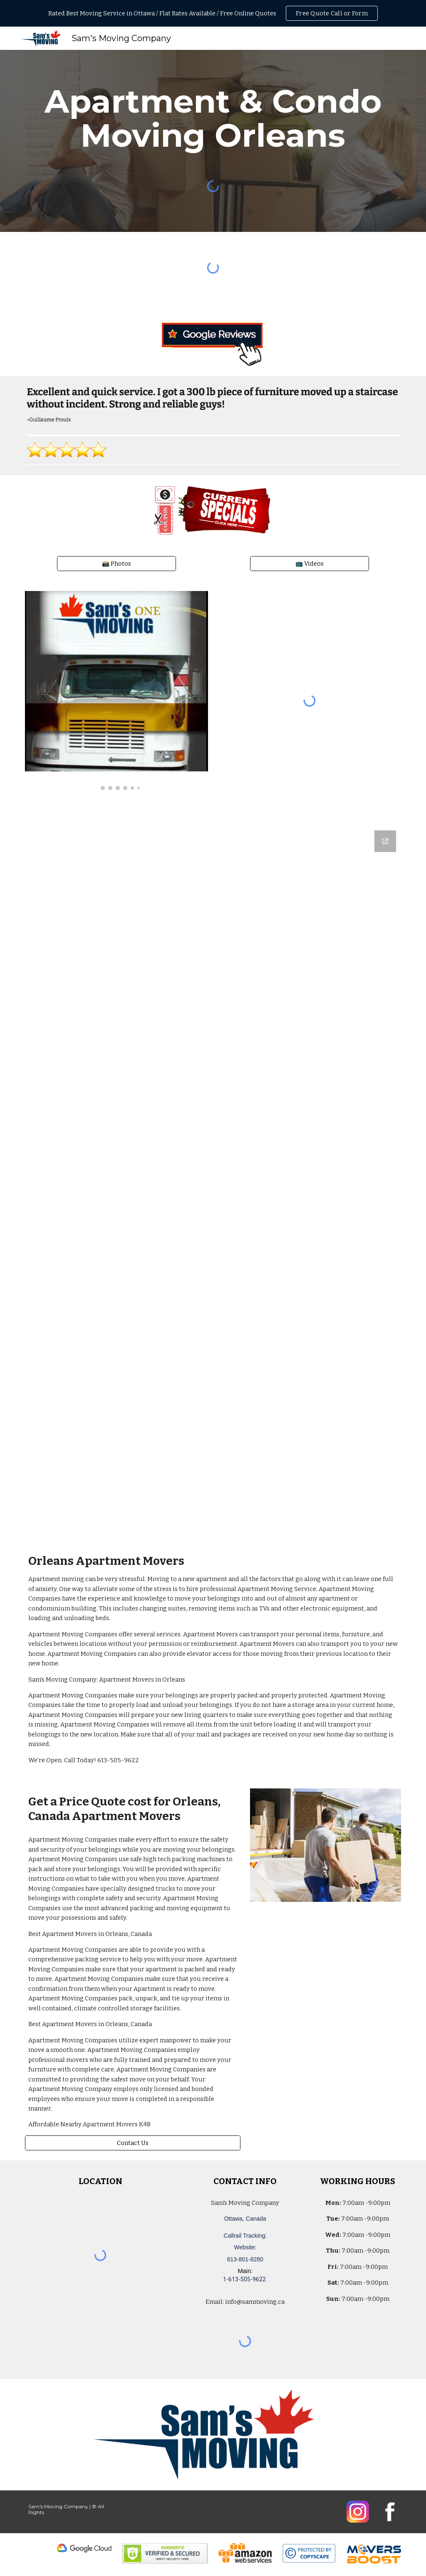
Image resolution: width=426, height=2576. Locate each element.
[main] (213, 118)
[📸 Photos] (116, 563)
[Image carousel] (116, 690)
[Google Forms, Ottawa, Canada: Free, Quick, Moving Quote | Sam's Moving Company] (213, 1180)
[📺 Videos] (309, 563)
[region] (213, 13)
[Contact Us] (132, 2142)
